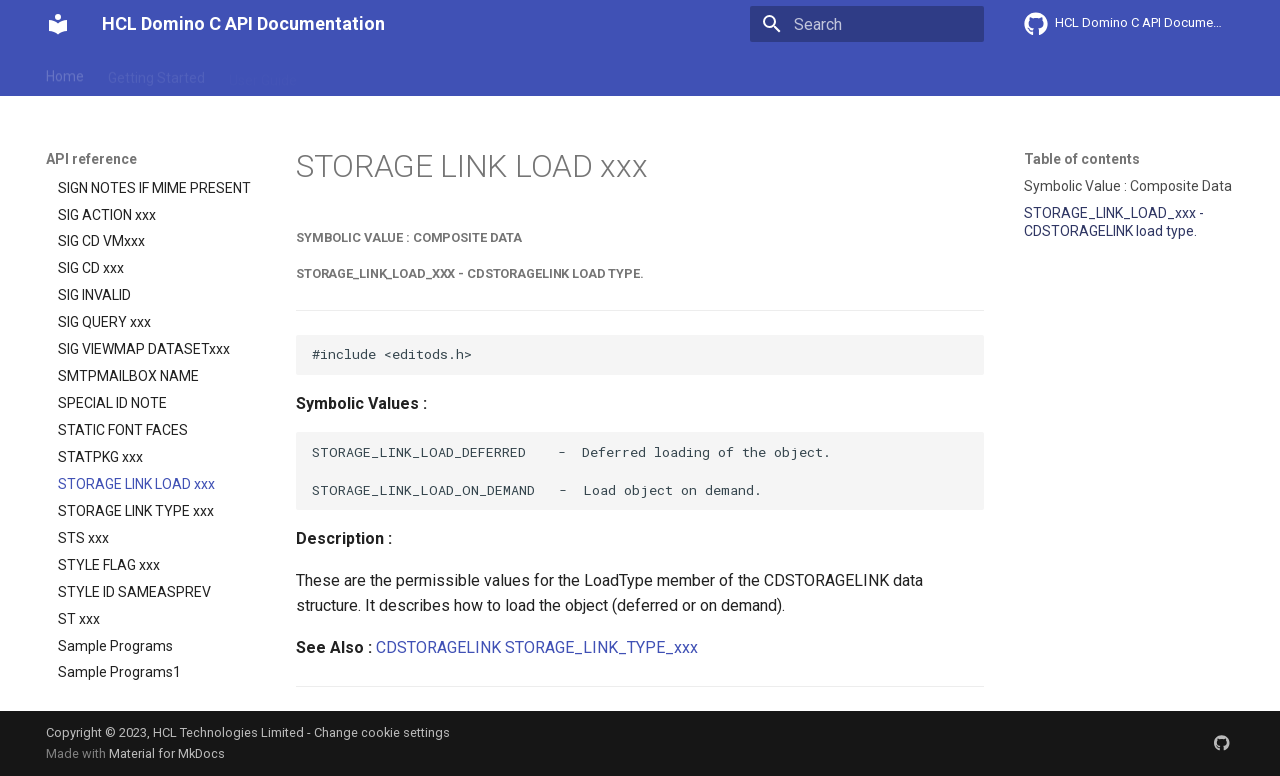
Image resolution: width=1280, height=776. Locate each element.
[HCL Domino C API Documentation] (58, 24)
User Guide (263, 73)
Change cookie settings (382, 732)
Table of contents (1082, 159)
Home (65, 73)
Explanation (358, 73)
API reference (463, 73)
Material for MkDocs (167, 753)
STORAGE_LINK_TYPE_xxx (601, 647)
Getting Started (156, 73)
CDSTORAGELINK (438, 647)
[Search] (867, 24)
